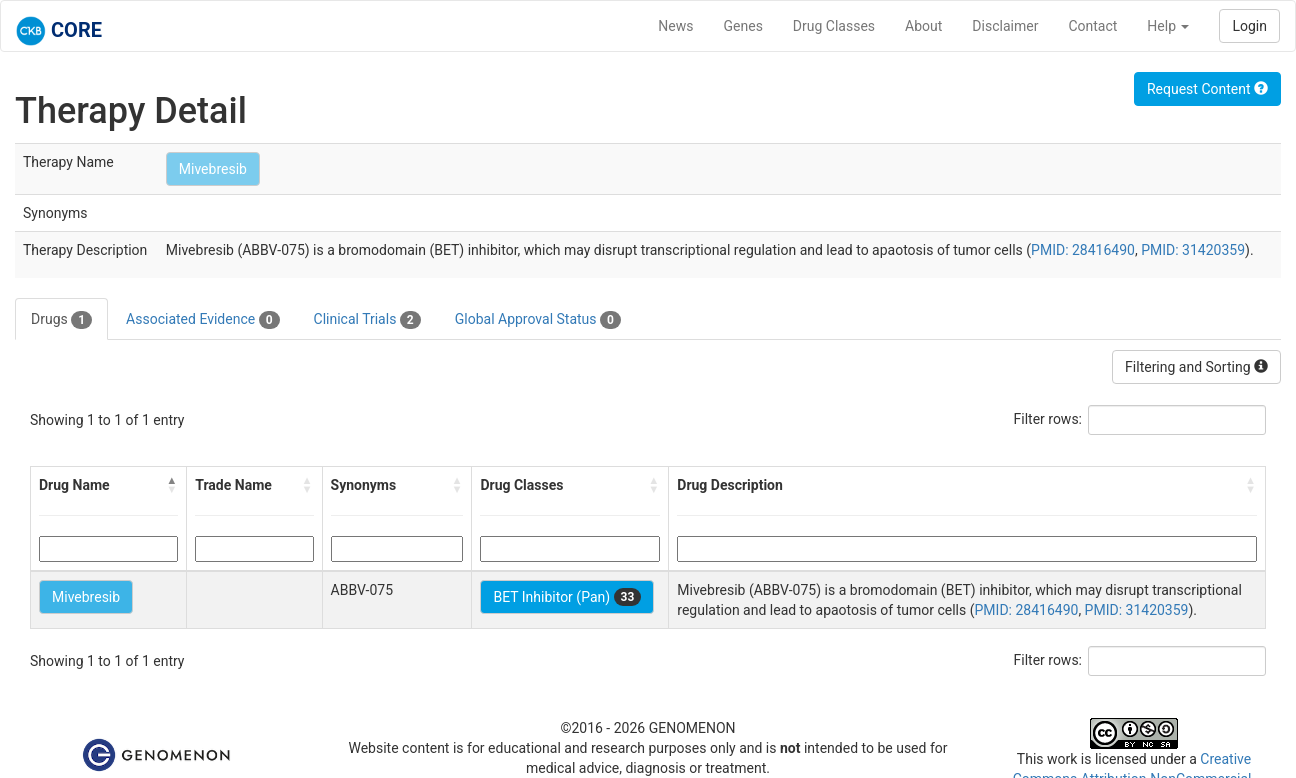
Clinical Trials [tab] (367, 320)
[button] (172, 485)
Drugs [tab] (61, 320)
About (923, 26)
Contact (1092, 26)
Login (1249, 26)
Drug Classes (834, 26)
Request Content (1207, 89)
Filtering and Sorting (1196, 367)
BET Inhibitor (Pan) (567, 597)
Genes (743, 26)
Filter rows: (1048, 419)
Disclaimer (1005, 26)
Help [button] (1168, 26)
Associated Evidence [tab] (202, 320)
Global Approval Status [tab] (538, 320)
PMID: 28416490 (1083, 250)
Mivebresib (213, 169)
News (675, 26)
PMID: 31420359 (1193, 250)
